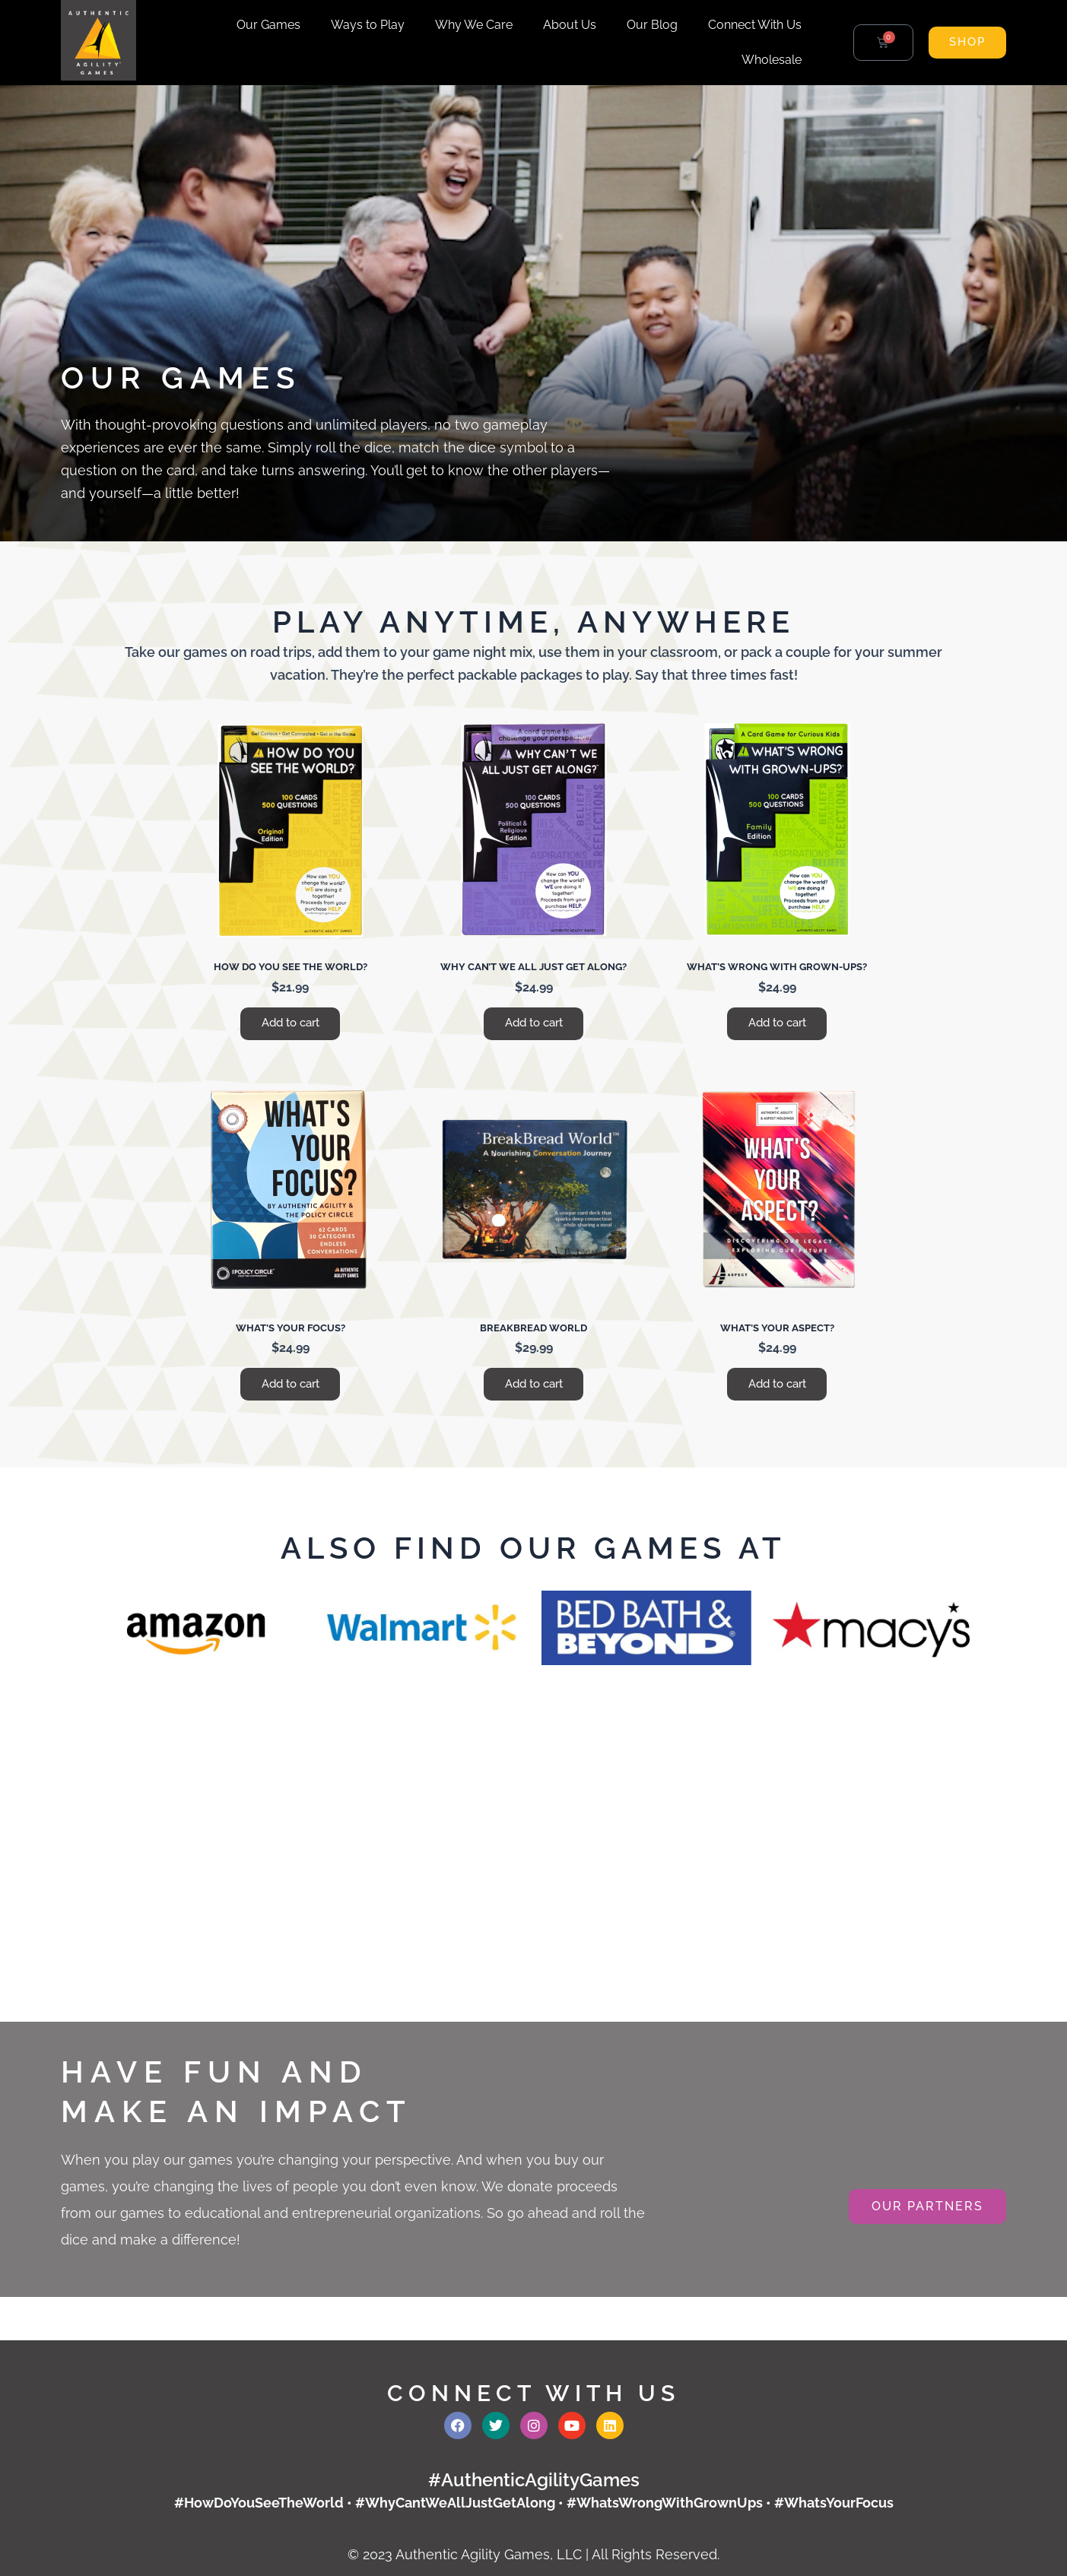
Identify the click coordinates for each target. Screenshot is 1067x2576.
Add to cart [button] (290, 1024)
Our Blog (652, 24)
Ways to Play (368, 24)
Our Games (268, 24)
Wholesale (772, 59)
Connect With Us (755, 24)
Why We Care (474, 24)
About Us (569, 24)
